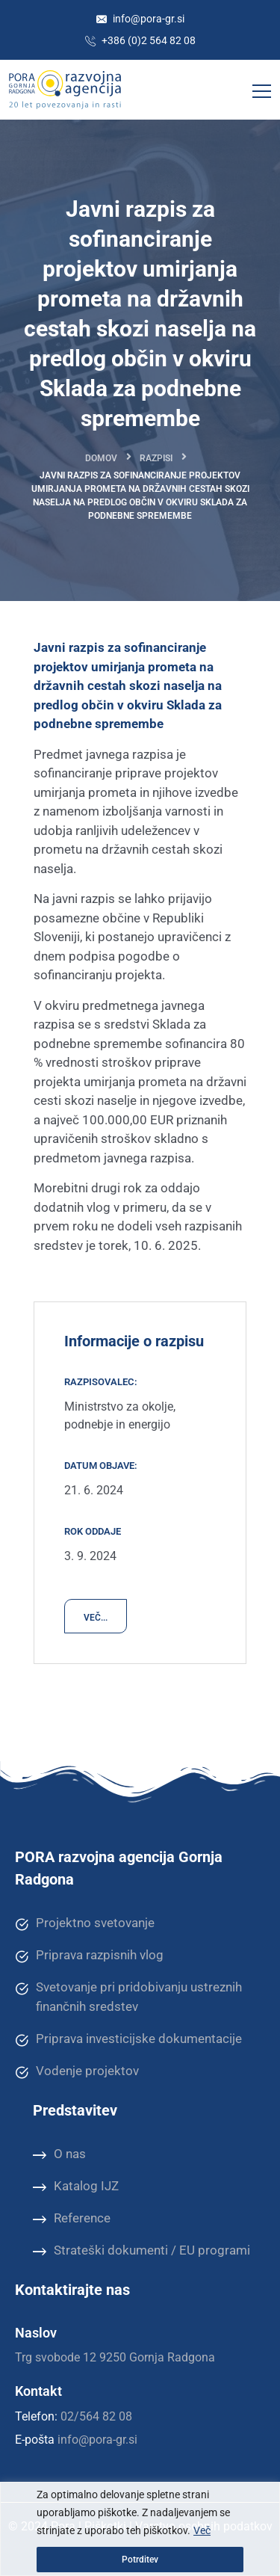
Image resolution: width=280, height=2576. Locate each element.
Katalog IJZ (76, 2187)
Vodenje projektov (77, 2071)
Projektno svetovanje (85, 1923)
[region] (140, 2529)
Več (202, 2530)
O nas (59, 2154)
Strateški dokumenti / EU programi (141, 2251)
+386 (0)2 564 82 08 (140, 40)
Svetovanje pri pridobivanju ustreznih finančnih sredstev (128, 1996)
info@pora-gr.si (140, 19)
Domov (101, 458)
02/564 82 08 (96, 2416)
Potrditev (140, 2559)
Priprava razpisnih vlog (89, 1956)
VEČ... (96, 1617)
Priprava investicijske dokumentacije (128, 2039)
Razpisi (156, 458)
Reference (72, 2219)
